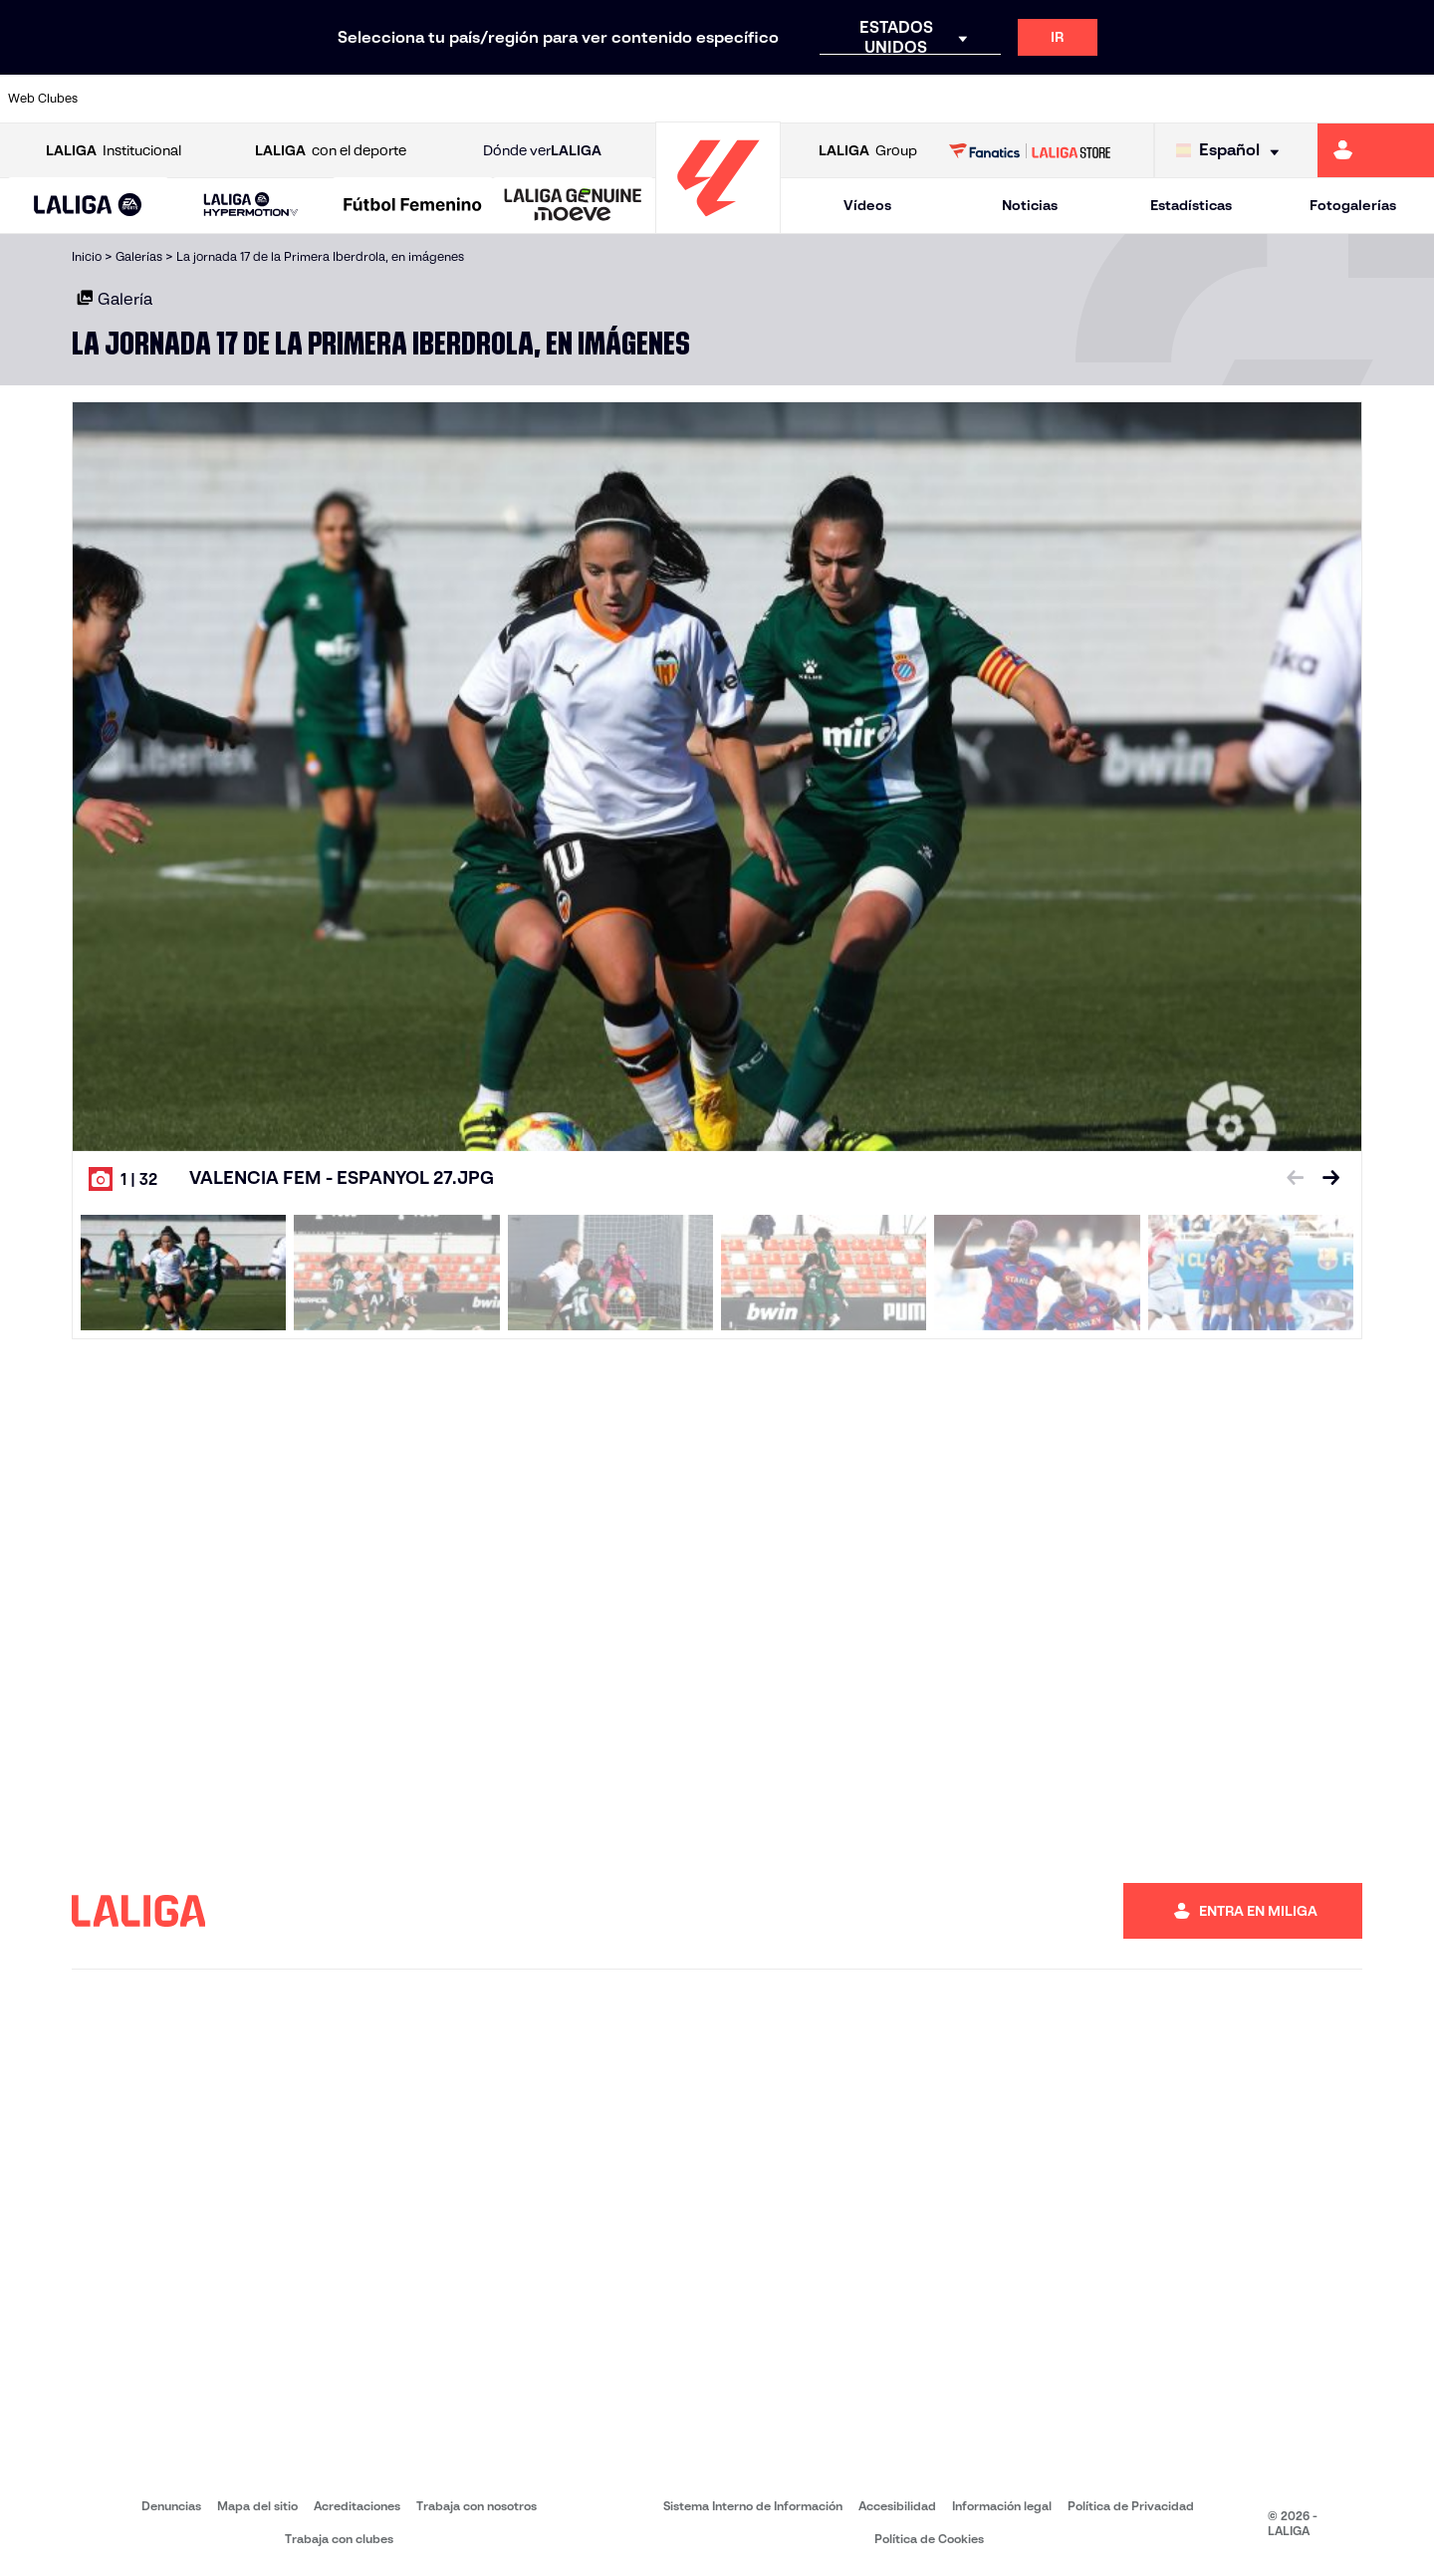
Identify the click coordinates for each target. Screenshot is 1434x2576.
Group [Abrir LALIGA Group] (868, 150)
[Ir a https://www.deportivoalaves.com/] (333, 99)
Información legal (1002, 2505)
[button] (88, 205)
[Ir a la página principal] (718, 224)
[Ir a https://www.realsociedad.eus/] (1209, 99)
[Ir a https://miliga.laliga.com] (1375, 150)
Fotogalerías (1353, 205)
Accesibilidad (897, 2505)
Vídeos (867, 205)
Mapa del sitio (257, 2505)
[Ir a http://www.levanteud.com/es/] (669, 99)
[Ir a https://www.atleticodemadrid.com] (197, 99)
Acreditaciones (357, 2505)
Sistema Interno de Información (752, 2505)
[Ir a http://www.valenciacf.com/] (1343, 99)
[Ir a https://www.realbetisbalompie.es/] (1007, 99)
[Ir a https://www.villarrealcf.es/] (1411, 99)
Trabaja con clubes (339, 2538)
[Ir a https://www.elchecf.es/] (399, 99)
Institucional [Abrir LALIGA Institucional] (113, 150)
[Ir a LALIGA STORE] (1030, 150)
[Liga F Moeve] (413, 206)
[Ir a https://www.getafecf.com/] (535, 99)
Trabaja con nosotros (476, 2505)
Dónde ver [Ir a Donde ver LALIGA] (542, 150)
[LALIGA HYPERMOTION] (250, 205)
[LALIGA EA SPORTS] (88, 206)
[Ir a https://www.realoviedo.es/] (1141, 99)
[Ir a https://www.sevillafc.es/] (1276, 99)
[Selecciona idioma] (1232, 150)
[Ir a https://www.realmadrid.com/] (1073, 99)
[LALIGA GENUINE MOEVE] (573, 206)
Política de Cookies (929, 2538)
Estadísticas (1191, 205)
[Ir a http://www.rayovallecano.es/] (737, 99)
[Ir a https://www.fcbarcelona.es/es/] (467, 99)
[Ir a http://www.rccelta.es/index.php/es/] (805, 99)
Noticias (1030, 205)
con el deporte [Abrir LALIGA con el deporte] (330, 150)
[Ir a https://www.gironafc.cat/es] (602, 99)
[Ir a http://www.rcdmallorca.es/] (939, 99)
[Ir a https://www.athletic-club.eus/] (130, 99)
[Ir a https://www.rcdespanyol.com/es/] (871, 99)
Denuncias (171, 2505)
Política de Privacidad (1131, 2505)
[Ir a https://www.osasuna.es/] (265, 99)
